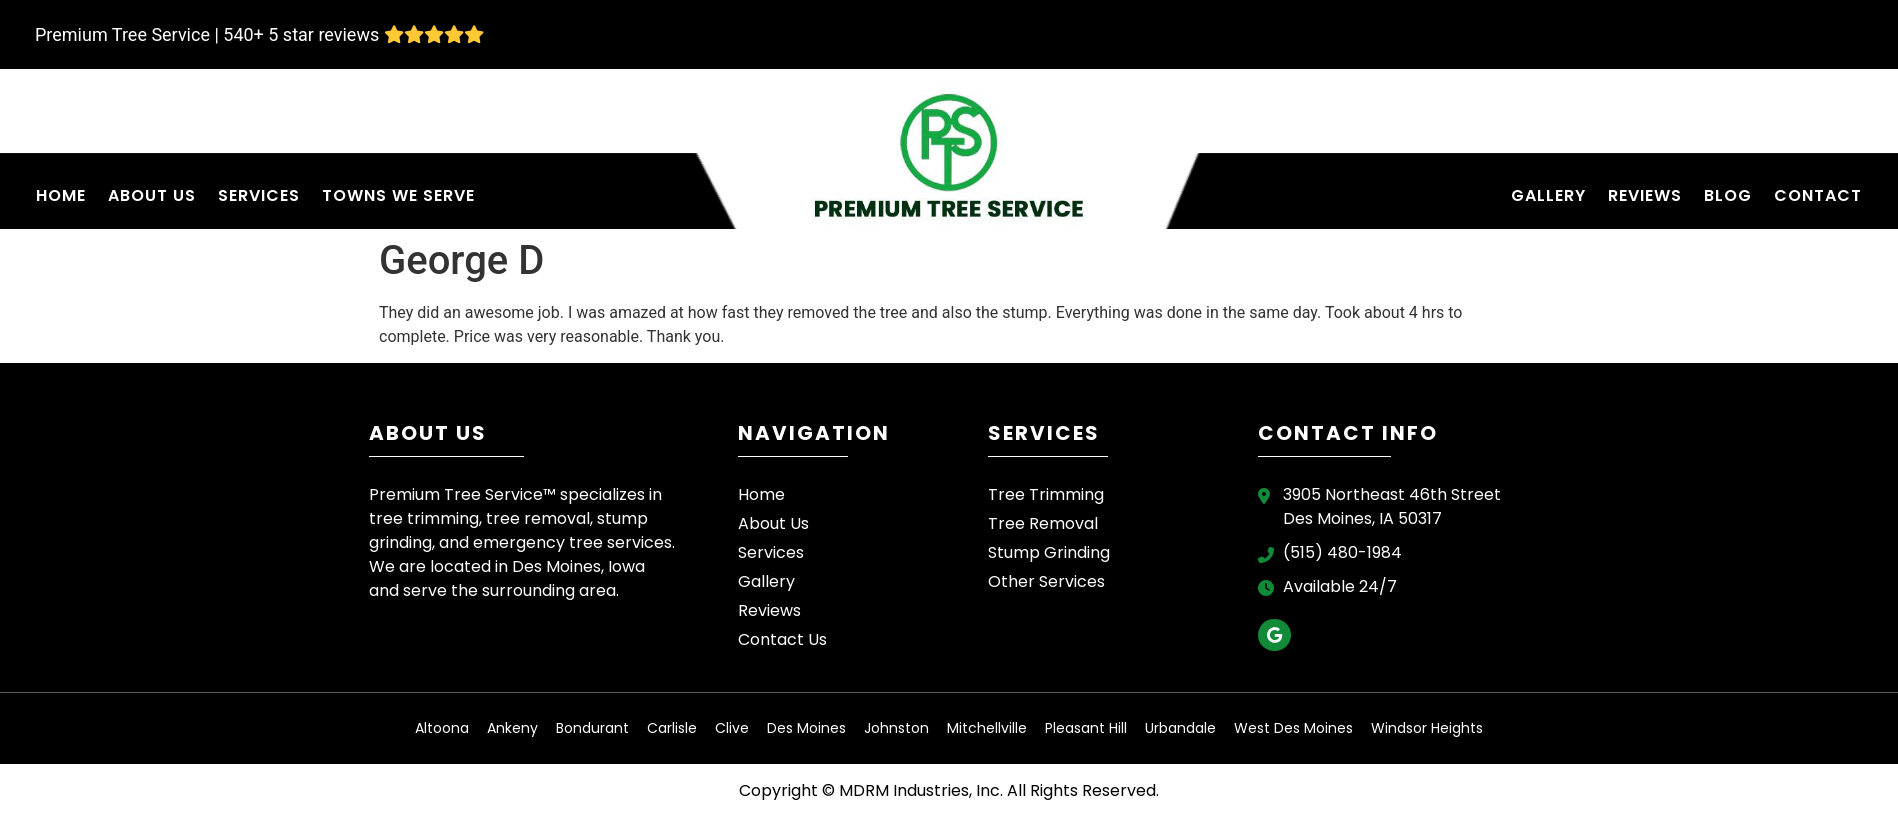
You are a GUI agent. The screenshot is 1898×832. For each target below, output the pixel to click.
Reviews (1645, 195)
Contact (1818, 195)
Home (61, 195)
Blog (1728, 195)
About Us (152, 195)
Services (259, 195)
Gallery (1548, 195)
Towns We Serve (398, 195)
